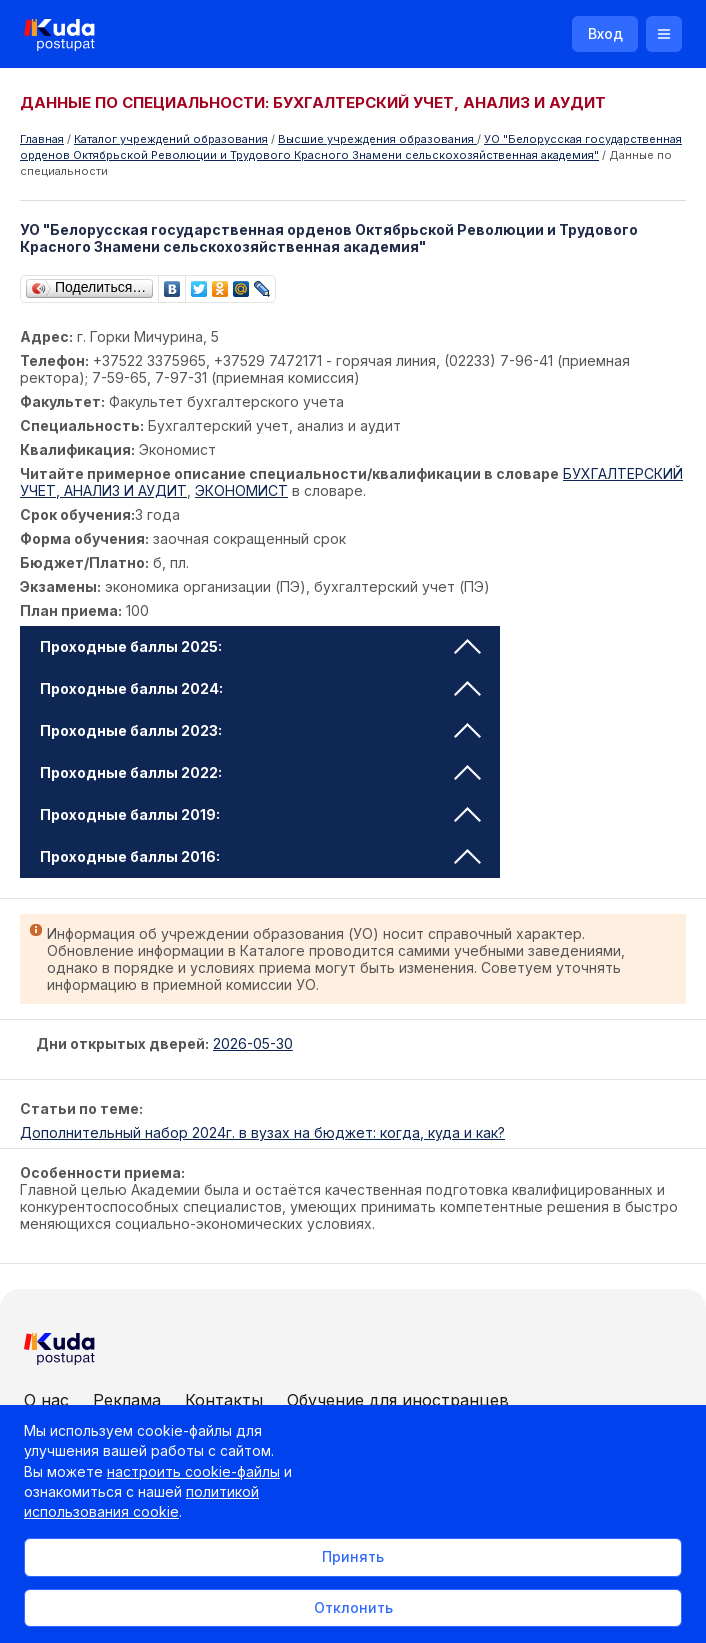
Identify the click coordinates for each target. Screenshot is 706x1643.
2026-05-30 (253, 1043)
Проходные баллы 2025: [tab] (260, 646)
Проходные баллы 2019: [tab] (260, 814)
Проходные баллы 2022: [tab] (260, 772)
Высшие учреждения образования (377, 139)
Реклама (127, 1400)
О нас (46, 1400)
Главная (42, 139)
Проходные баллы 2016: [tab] (260, 856)
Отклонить (353, 1607)
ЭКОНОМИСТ (241, 490)
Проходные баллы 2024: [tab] (260, 688)
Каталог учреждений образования (171, 139)
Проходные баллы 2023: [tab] (260, 730)
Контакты (224, 1400)
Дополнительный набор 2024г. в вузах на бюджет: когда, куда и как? (262, 1132)
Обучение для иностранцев (398, 1400)
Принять (353, 1556)
